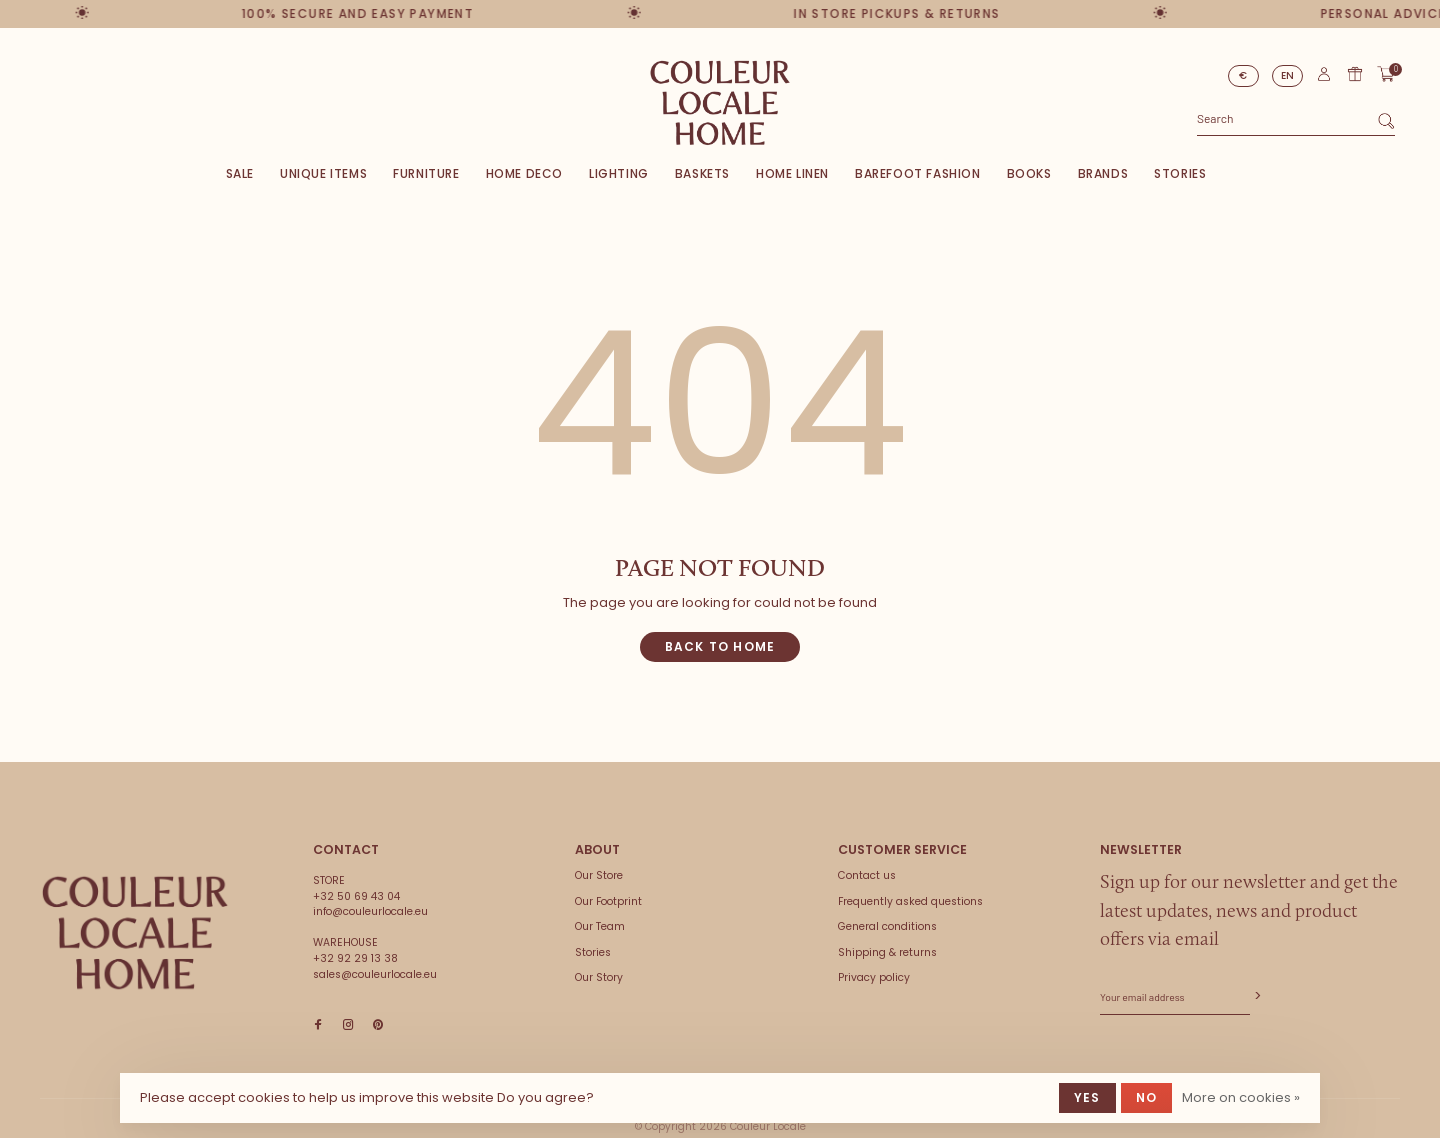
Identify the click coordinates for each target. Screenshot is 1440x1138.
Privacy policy (874, 977)
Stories (1180, 173)
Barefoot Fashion (918, 173)
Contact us (867, 875)
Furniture (426, 173)
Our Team (600, 926)
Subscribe (1256, 996)
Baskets (702, 173)
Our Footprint (608, 901)
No (1146, 1097)
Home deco (524, 173)
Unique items (323, 173)
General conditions (887, 926)
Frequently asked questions (910, 901)
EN (1288, 75)
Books (1029, 173)
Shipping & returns (887, 952)
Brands (1103, 173)
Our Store (599, 875)
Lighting (619, 173)
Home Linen (792, 173)
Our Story (599, 977)
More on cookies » (1241, 1097)
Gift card (1355, 74)
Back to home (720, 646)
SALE (240, 173)
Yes (1087, 1097)
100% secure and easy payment (354, 13)
